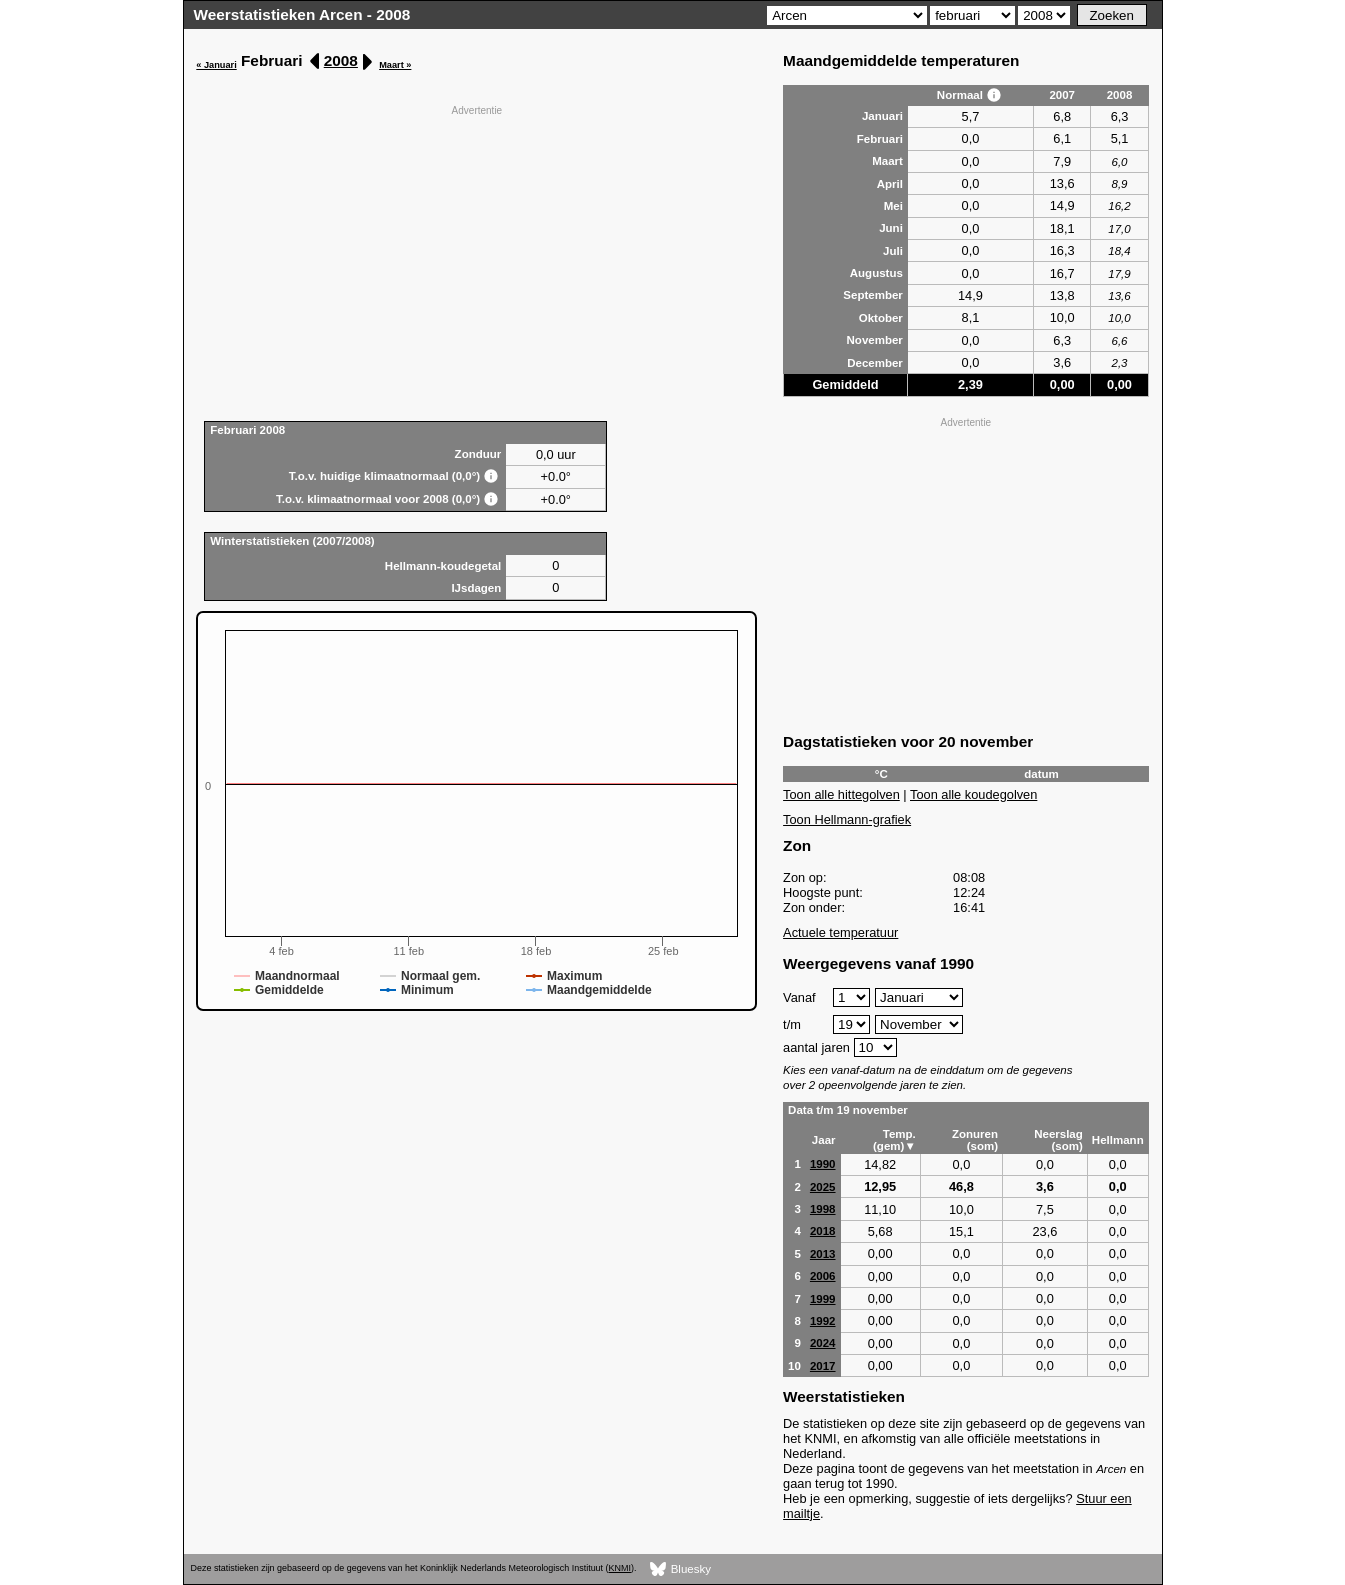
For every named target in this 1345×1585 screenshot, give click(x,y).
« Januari (216, 65)
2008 (341, 60)
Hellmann (1118, 1140)
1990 (823, 1164)
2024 (823, 1343)
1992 (823, 1321)
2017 (823, 1366)
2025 (823, 1187)
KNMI (620, 1568)
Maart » (395, 65)
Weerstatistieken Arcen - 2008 (302, 14)
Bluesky (680, 1569)
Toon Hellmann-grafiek (847, 819)
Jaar (824, 1140)
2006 (823, 1276)
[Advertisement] (476, 261)
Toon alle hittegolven (841, 794)
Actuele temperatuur (840, 932)
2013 (823, 1254)
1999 (823, 1299)
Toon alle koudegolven (973, 794)
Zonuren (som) (975, 1140)
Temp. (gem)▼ (894, 1140)
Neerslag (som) (1058, 1140)
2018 (823, 1231)
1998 (823, 1209)
